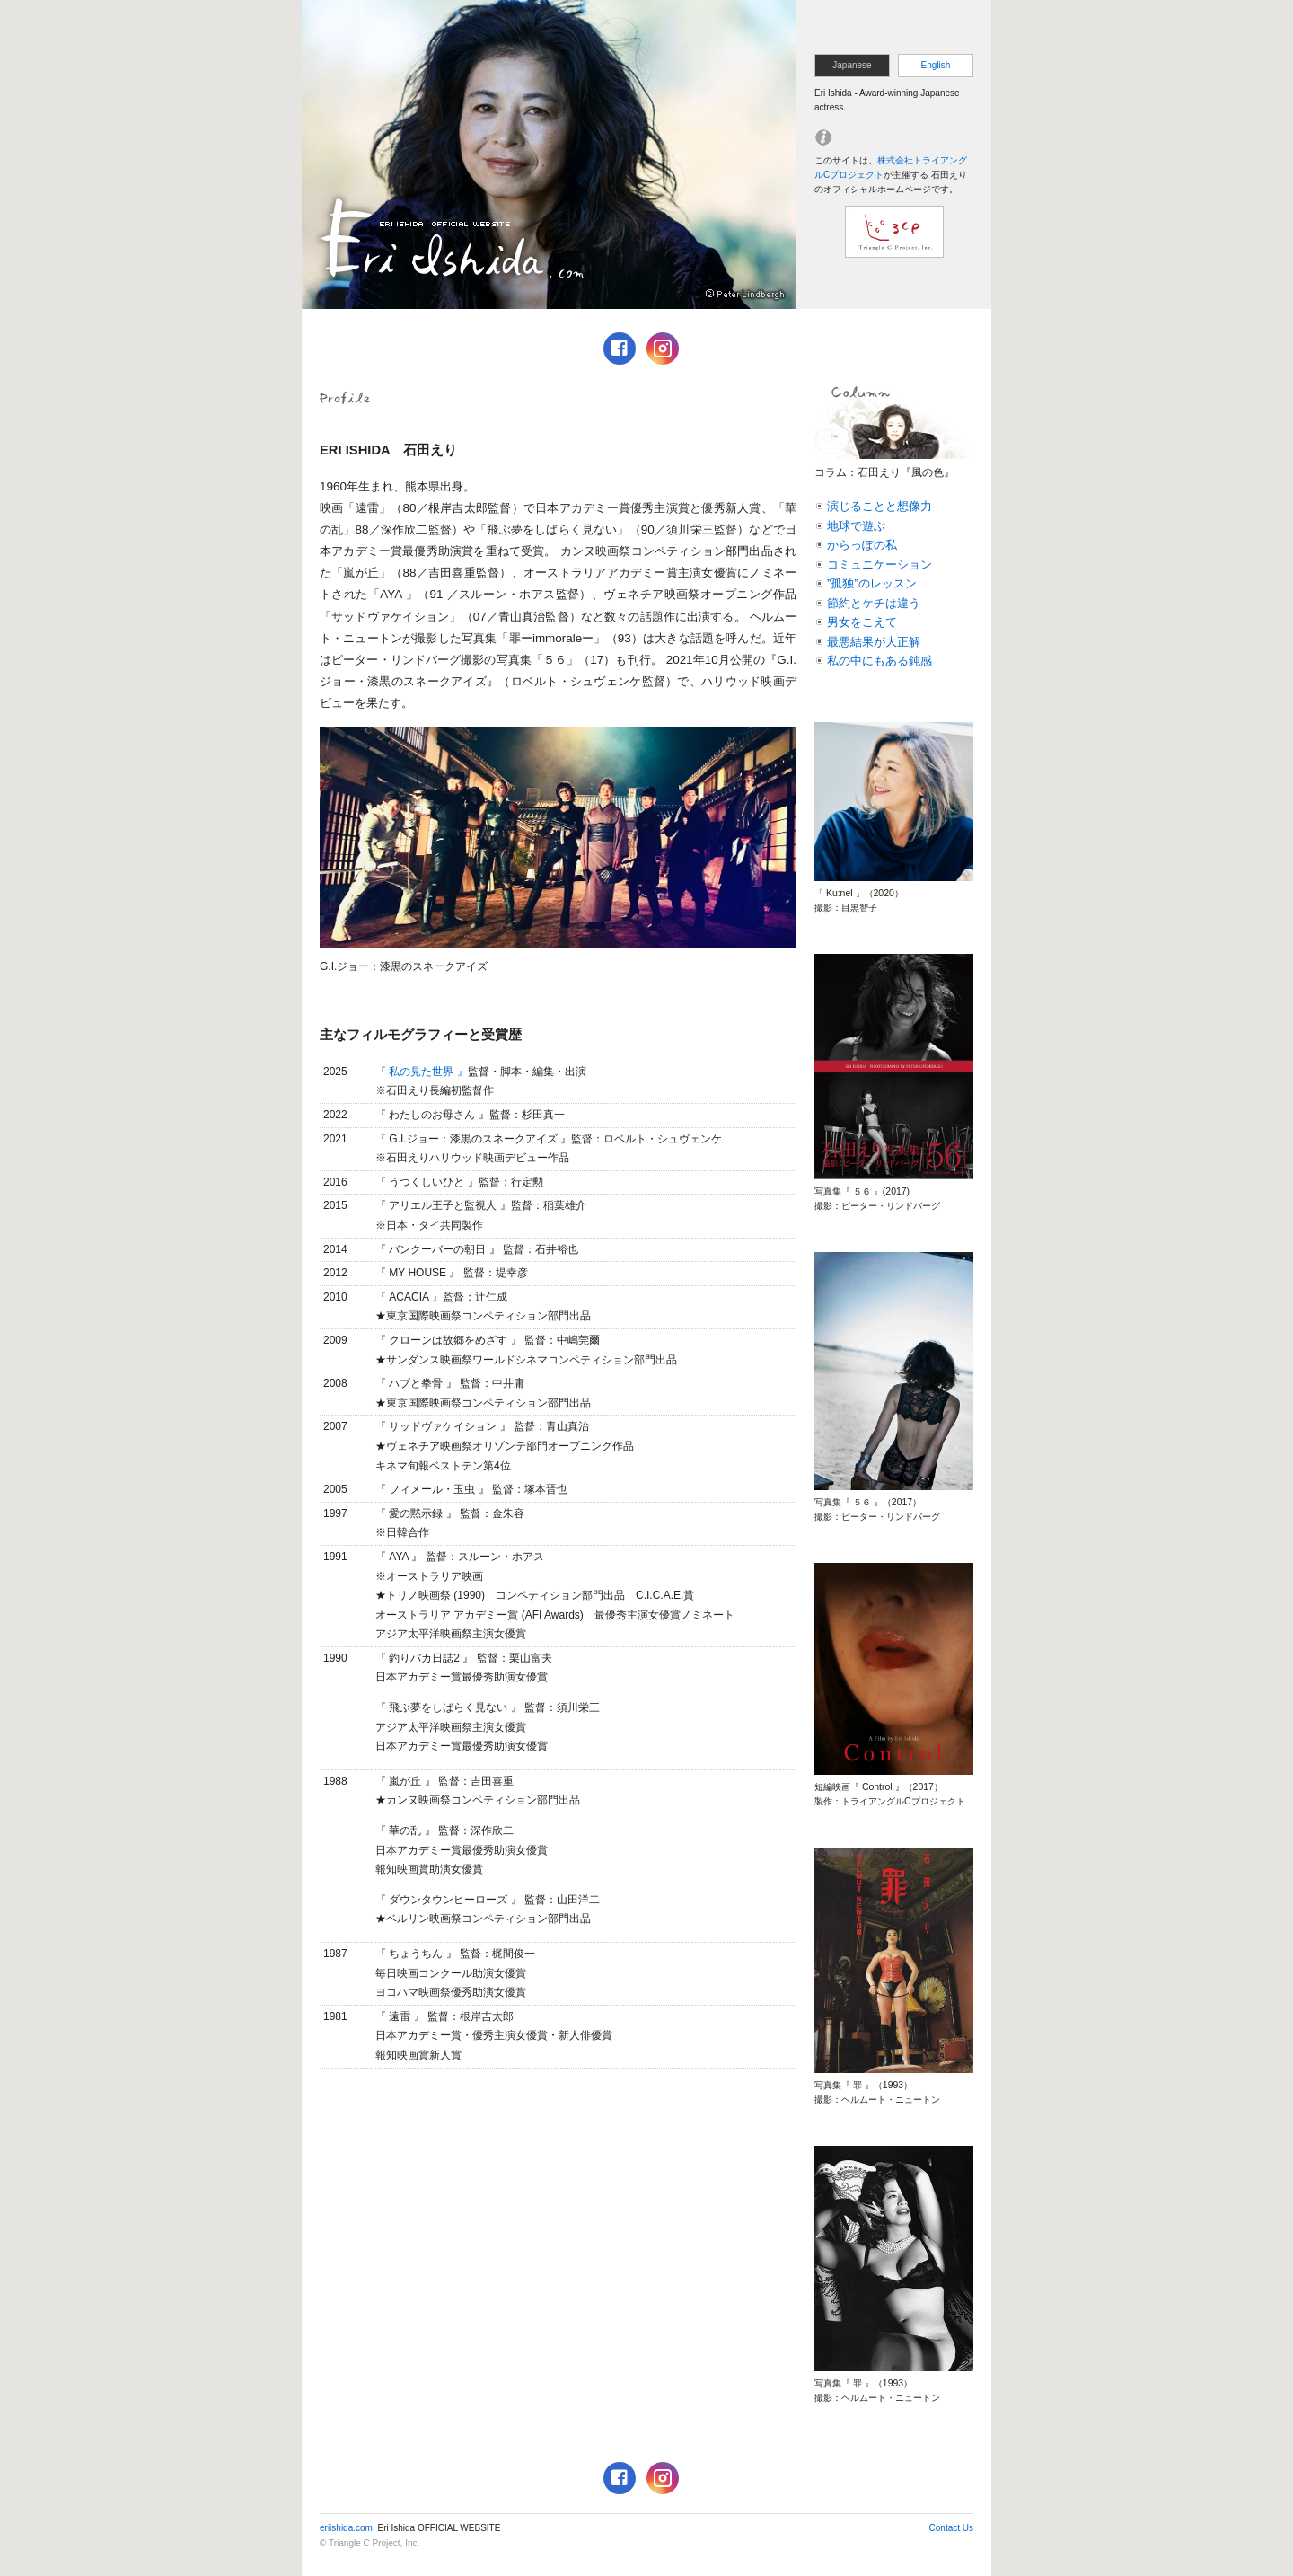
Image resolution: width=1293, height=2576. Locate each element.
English (936, 65)
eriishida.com (346, 2528)
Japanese (851, 65)
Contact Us (951, 2528)
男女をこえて (862, 622)
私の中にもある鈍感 (879, 660)
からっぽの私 (862, 544)
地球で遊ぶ (856, 526)
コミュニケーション (879, 564)
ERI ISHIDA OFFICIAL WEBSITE (549, 154)
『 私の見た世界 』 (421, 1071)
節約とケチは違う (873, 603)
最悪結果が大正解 (873, 641)
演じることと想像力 (879, 506)
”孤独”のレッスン (872, 583)
